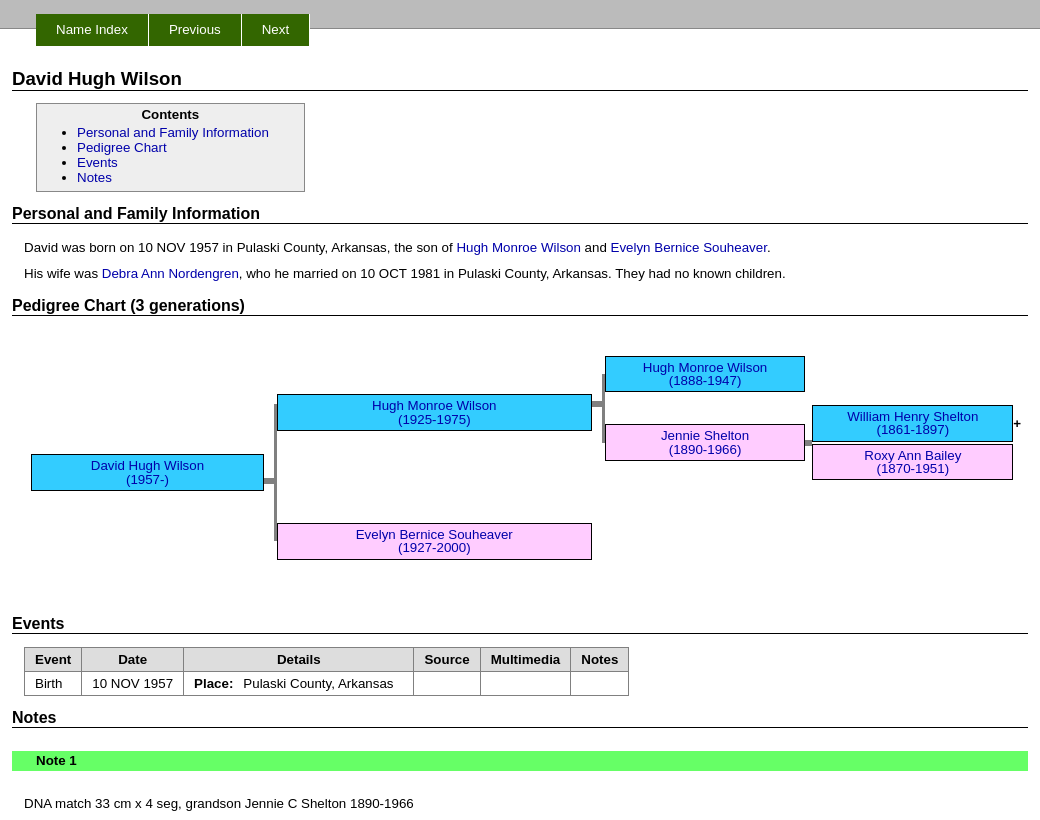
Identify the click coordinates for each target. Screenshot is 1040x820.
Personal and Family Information (173, 132)
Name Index (92, 29)
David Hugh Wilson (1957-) (147, 472)
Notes (94, 177)
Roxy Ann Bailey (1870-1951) (912, 462)
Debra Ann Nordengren (170, 273)
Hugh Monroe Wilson (518, 247)
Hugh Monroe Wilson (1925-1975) (434, 412)
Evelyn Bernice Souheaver (689, 247)
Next (275, 29)
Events (97, 162)
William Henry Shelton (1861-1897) (912, 423)
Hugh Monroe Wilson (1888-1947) (705, 374)
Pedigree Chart (122, 147)
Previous (195, 29)
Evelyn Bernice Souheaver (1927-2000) (434, 541)
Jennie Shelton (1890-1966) (705, 442)
